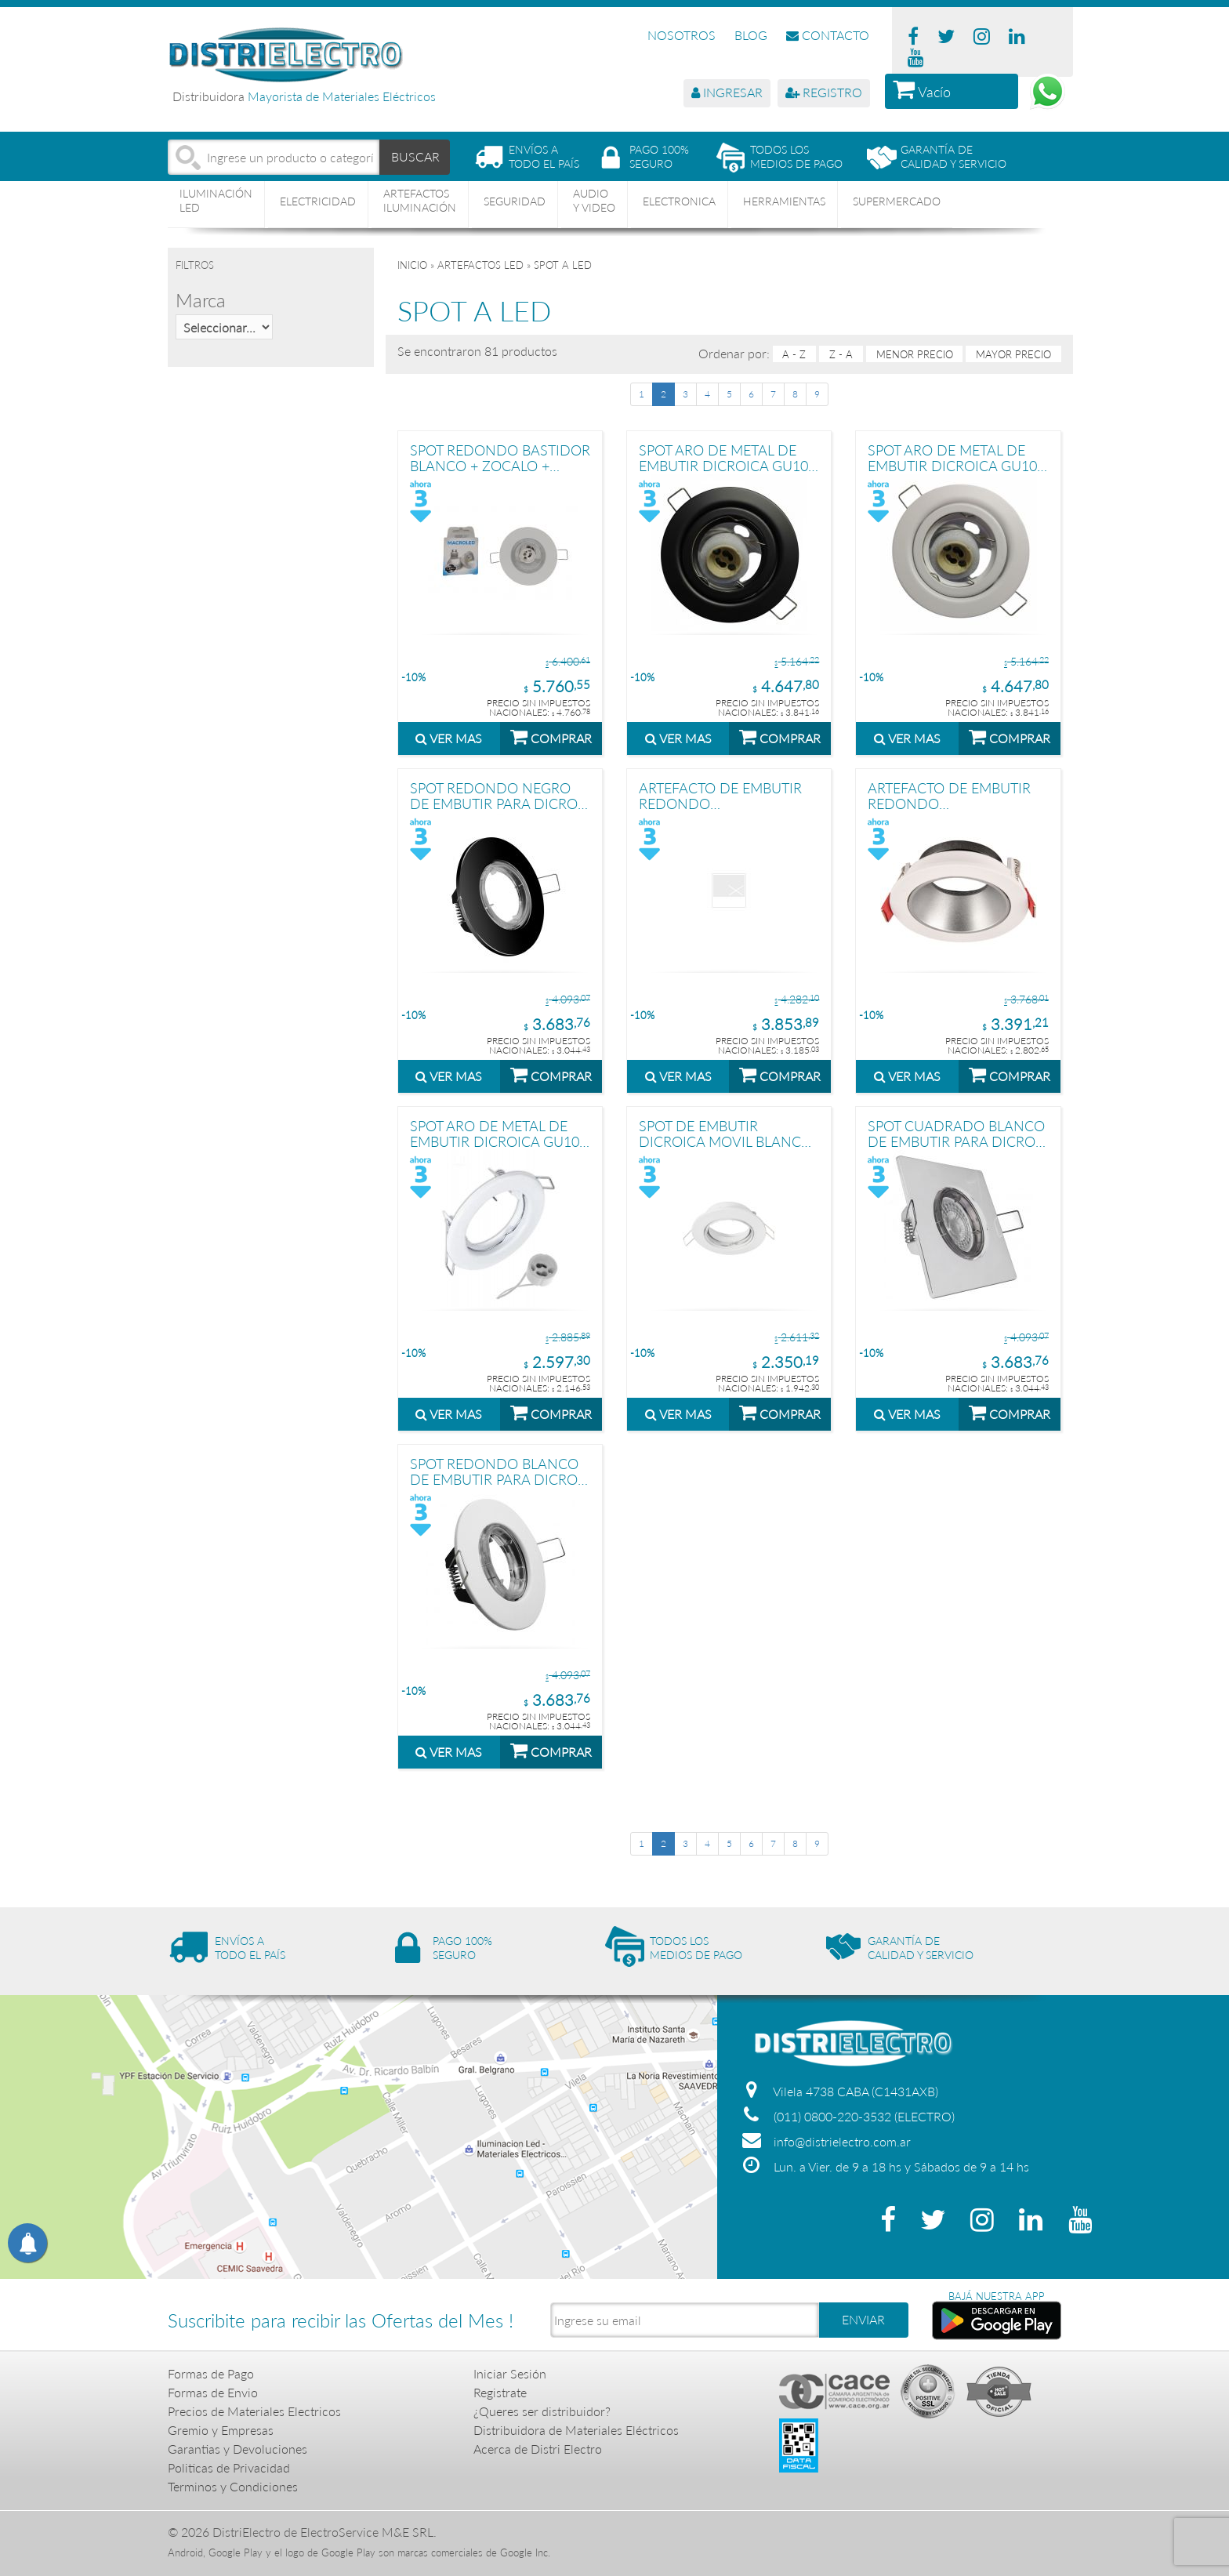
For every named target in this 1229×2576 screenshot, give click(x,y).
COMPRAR (551, 736)
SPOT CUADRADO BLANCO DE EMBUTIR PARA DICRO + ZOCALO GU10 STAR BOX (957, 1133)
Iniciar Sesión (509, 2373)
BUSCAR (415, 156)
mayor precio (1013, 354)
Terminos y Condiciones (233, 2486)
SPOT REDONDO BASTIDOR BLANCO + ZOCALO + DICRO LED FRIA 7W (500, 457)
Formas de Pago (211, 2373)
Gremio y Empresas (221, 2429)
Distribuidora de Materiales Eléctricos (576, 2429)
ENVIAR (863, 2319)
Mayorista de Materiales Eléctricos (342, 96)
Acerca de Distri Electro (537, 2448)
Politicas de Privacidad (229, 2467)
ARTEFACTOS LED (480, 265)
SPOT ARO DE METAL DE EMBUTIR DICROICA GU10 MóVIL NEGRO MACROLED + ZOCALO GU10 (725, 457)
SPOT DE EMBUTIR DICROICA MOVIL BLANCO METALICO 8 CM (725, 1133)
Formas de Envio (213, 2392)
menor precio (914, 354)
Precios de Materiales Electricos (254, 2411)
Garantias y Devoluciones (237, 2448)
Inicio (412, 265)
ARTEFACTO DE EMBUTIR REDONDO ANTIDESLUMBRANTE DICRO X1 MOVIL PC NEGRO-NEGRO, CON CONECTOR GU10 (720, 795)
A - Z (794, 354)
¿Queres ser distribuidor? (542, 2411)
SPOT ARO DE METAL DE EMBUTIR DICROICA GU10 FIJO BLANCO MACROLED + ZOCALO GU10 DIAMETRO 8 (494, 1133)
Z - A (841, 354)
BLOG (750, 34)
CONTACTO (827, 34)
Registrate (500, 2392)
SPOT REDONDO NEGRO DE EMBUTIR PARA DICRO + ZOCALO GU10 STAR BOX (499, 795)
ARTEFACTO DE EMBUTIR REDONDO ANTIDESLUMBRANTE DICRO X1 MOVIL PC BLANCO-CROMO (949, 795)
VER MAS (448, 738)
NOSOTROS (681, 34)
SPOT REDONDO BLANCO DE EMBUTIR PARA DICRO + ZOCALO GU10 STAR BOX (499, 1471)
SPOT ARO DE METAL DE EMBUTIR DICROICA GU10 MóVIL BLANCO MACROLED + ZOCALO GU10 (958, 457)
